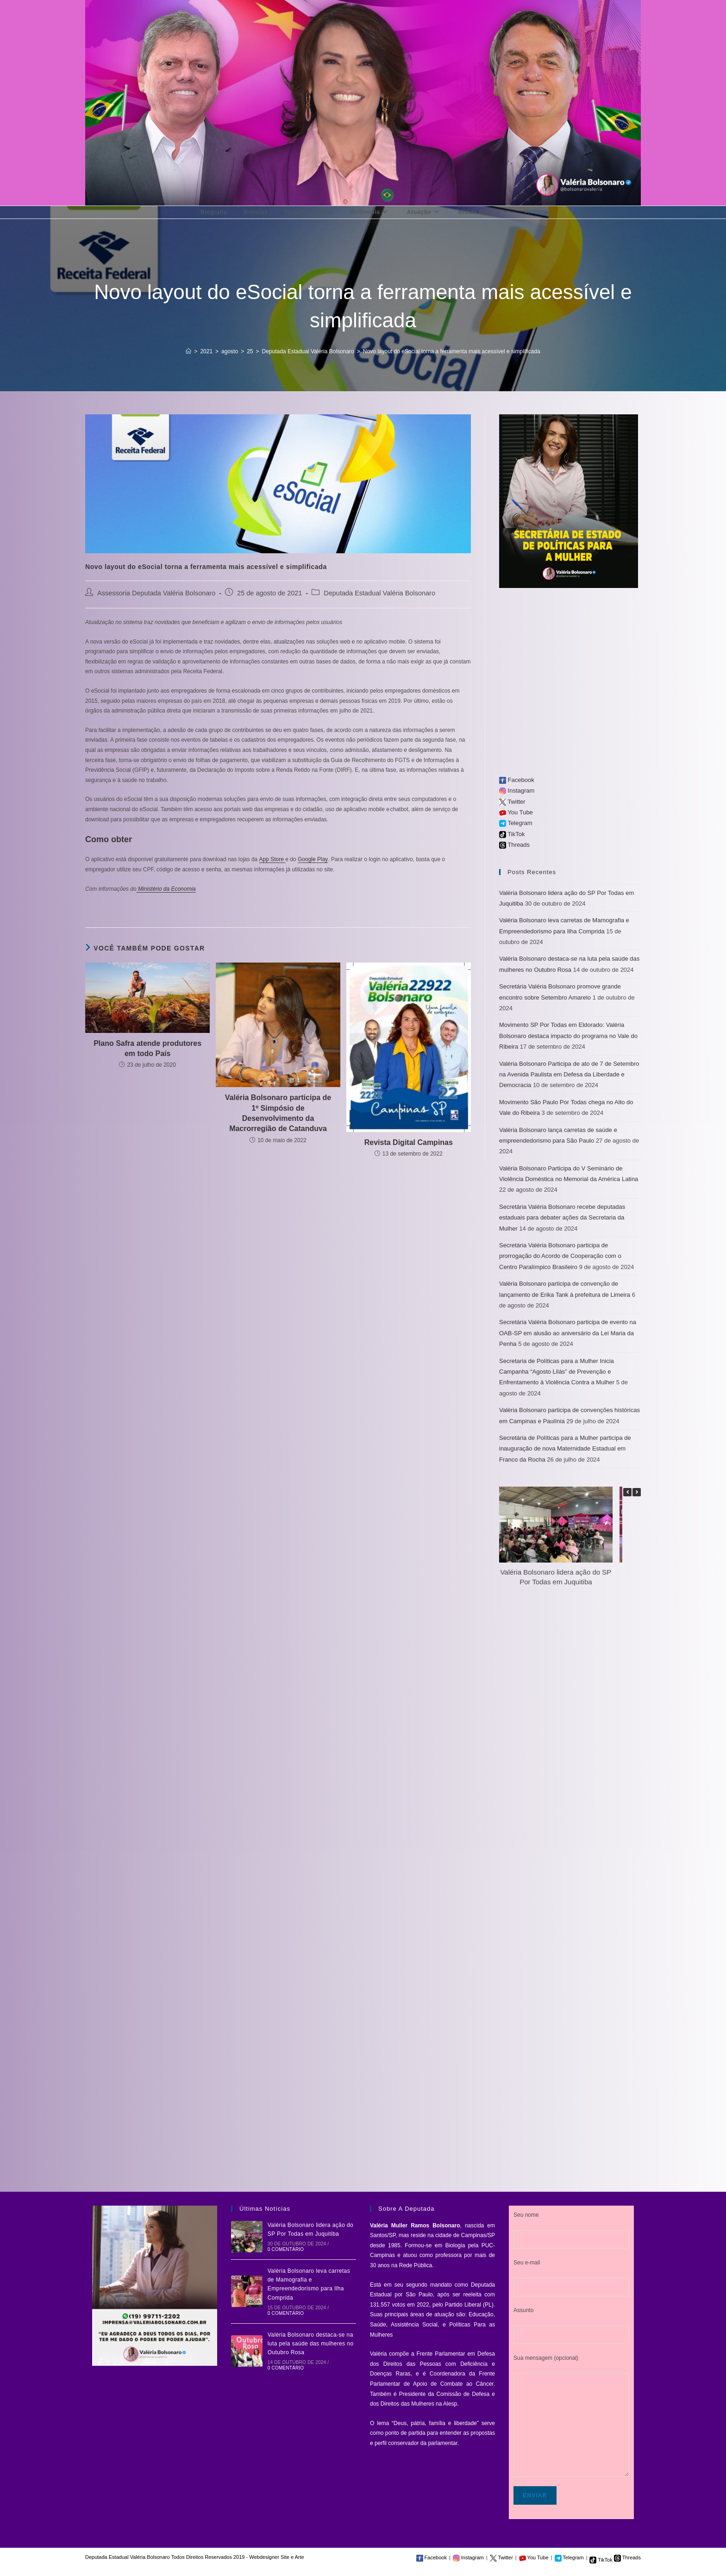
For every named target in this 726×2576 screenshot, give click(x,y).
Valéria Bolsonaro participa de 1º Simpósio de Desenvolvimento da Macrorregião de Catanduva (278, 1113)
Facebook (516, 779)
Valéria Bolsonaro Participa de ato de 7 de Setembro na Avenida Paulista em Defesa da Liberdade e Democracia (569, 1074)
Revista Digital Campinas (408, 1142)
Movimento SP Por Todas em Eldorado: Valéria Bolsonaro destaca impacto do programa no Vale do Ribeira (568, 1035)
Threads (514, 844)
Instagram (516, 790)
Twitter (512, 801)
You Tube (516, 812)
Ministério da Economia (166, 889)
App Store (272, 859)
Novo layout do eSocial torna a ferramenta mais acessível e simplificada (451, 351)
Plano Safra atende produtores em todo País (147, 1048)
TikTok (512, 834)
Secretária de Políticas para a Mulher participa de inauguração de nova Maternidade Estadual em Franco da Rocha (565, 1448)
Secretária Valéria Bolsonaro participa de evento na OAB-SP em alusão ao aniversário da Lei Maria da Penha (567, 1333)
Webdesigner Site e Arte (276, 2557)
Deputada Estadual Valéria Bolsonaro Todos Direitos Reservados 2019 (164, 2557)
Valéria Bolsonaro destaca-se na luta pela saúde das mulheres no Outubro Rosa (311, 2344)
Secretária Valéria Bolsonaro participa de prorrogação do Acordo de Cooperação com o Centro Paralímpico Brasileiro (560, 1256)
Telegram (515, 822)
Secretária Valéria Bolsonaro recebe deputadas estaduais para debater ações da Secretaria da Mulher (562, 1217)
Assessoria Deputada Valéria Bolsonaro (156, 593)
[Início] (188, 351)
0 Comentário (286, 2249)
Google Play (313, 859)
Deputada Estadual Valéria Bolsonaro (379, 593)
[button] (636, 1492)
